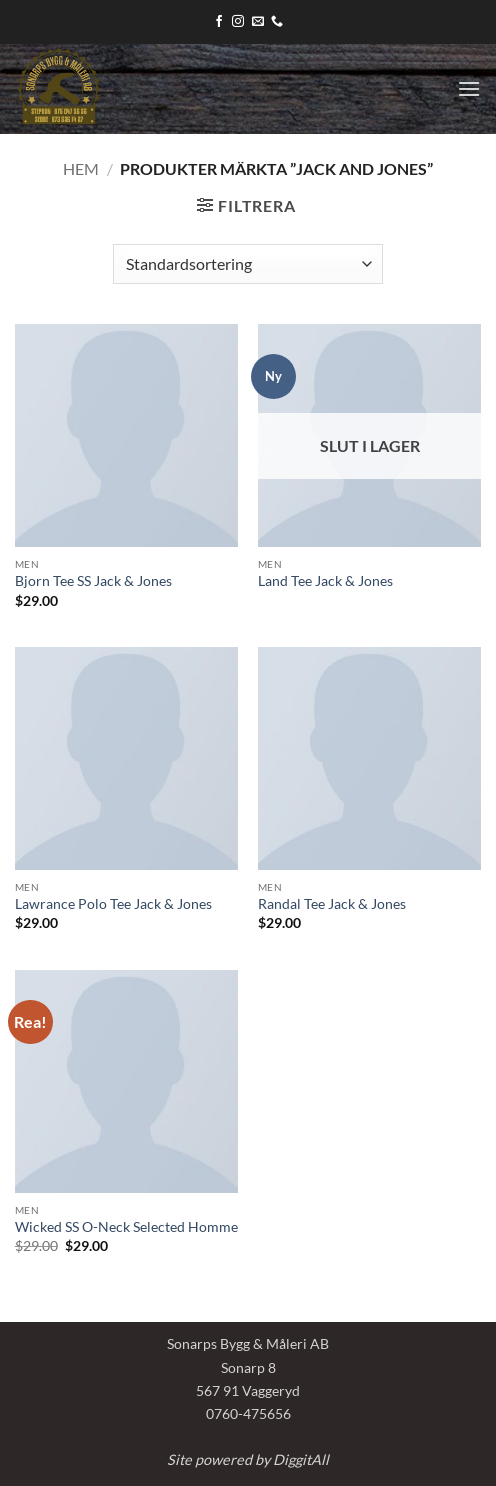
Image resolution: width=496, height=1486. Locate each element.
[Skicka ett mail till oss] (258, 22)
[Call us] (277, 22)
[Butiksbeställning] (247, 264)
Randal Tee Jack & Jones (332, 904)
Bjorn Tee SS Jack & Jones (93, 581)
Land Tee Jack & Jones (325, 581)
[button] (469, 88)
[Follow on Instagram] (238, 22)
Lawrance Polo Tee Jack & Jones (113, 904)
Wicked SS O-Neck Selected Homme (126, 1227)
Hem (81, 168)
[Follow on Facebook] (219, 22)
